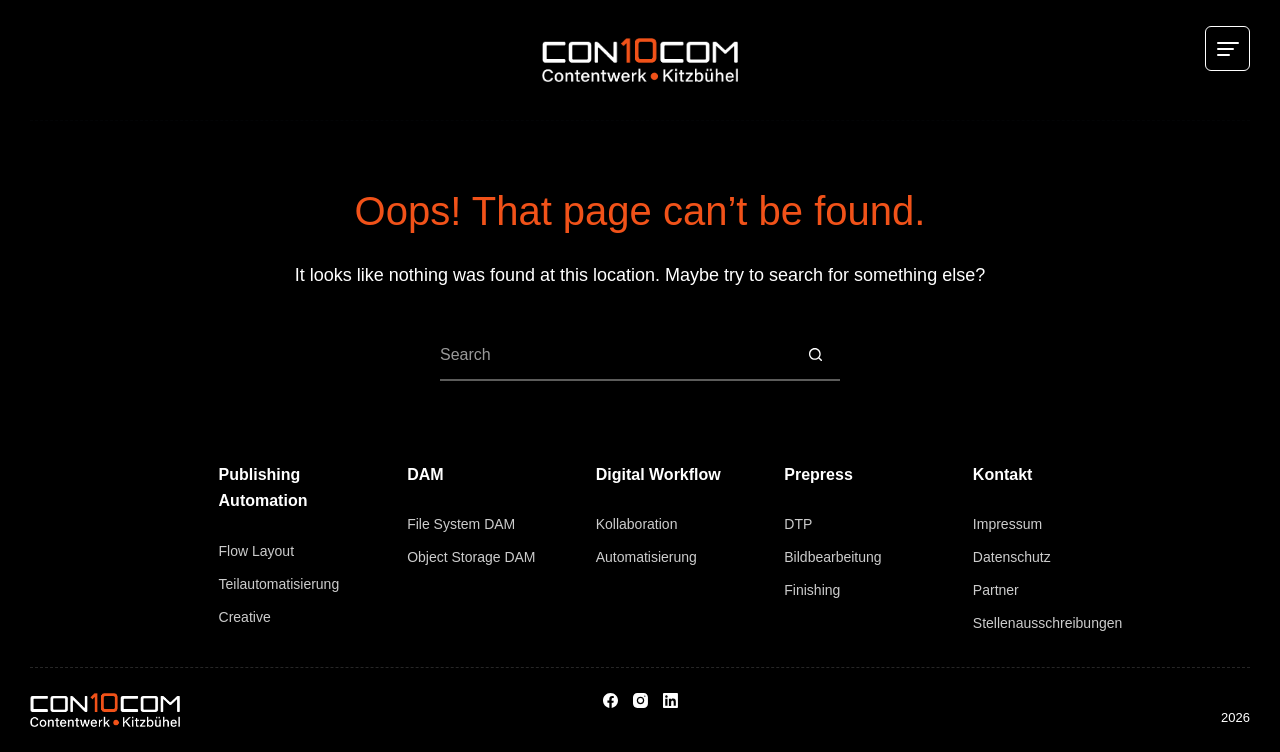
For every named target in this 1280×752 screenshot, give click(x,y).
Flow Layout (256, 551)
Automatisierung (646, 557)
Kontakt (1003, 474)
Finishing (812, 590)
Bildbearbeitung (832, 557)
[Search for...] (615, 356)
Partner (996, 590)
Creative (245, 617)
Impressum (1007, 524)
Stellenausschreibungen (1047, 623)
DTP (798, 524)
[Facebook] (610, 700)
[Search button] (815, 356)
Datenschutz (1012, 557)
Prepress (818, 474)
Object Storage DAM (471, 557)
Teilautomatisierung (279, 584)
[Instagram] (640, 700)
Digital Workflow (658, 474)
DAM (425, 474)
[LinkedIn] (670, 700)
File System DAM (461, 524)
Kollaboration (637, 524)
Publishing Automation (263, 487)
